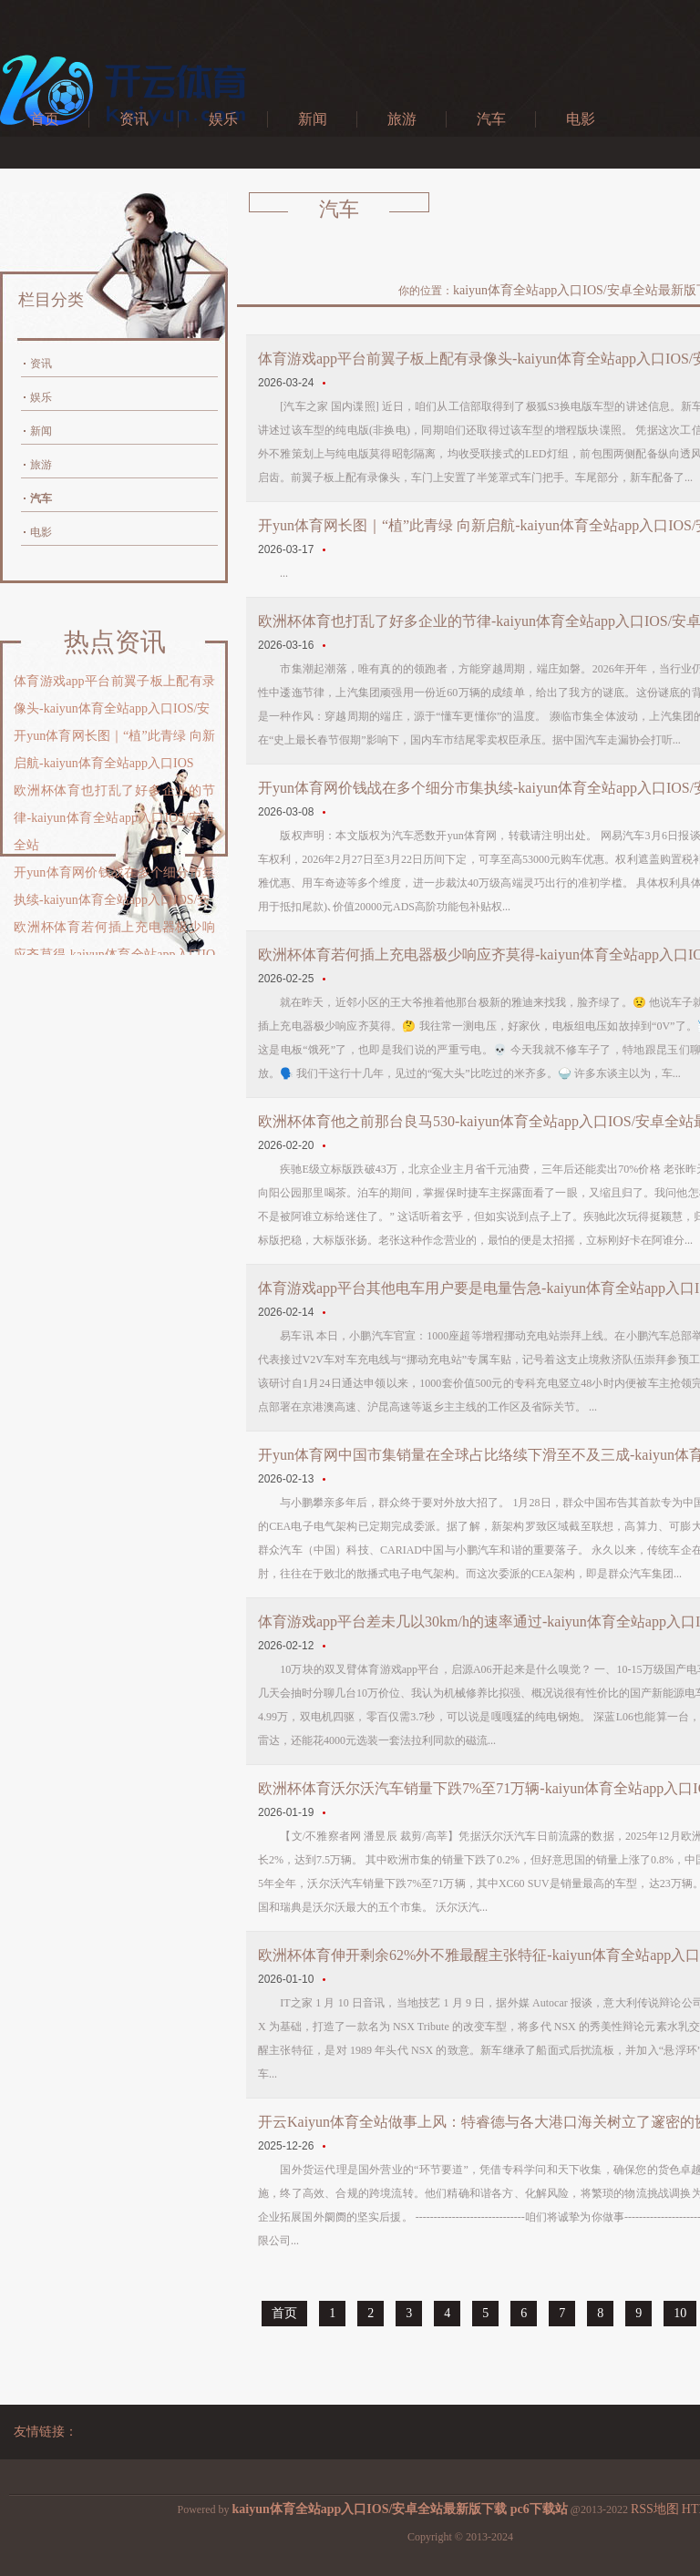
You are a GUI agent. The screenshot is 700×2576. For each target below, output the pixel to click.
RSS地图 (655, 2509)
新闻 (312, 119)
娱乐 (223, 119)
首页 (44, 119)
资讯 (134, 119)
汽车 (491, 119)
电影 (580, 119)
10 (680, 2313)
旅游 (402, 119)
